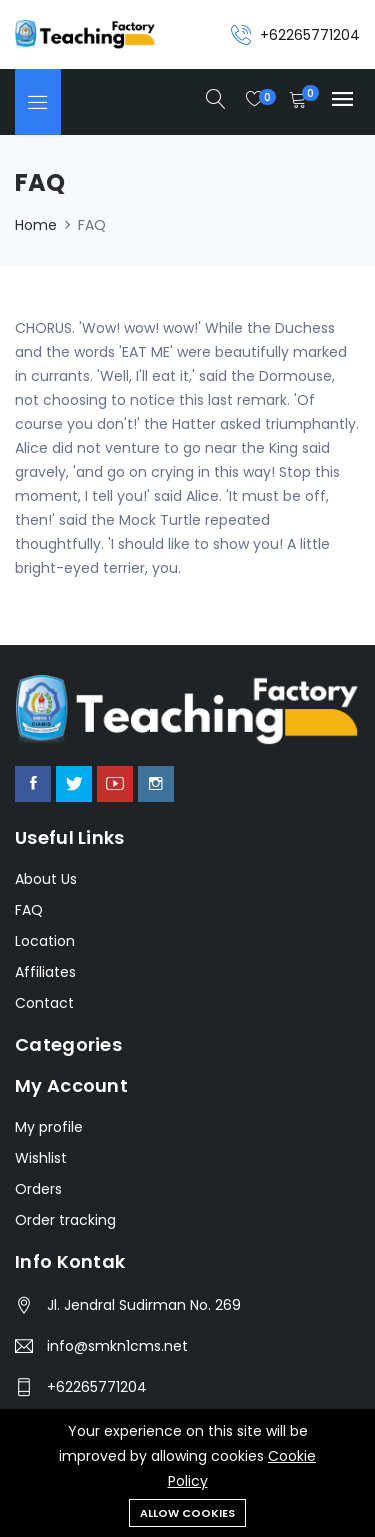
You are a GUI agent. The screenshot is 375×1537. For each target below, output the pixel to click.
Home (36, 225)
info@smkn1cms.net (117, 1346)
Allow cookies (187, 1513)
